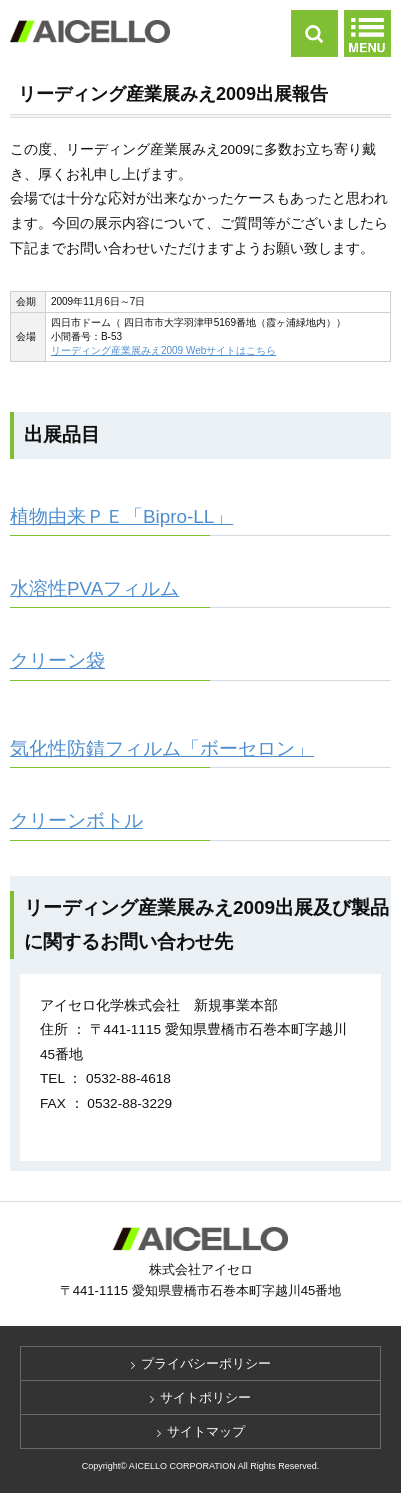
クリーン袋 (57, 660)
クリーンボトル (76, 820)
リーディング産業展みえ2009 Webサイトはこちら (163, 350)
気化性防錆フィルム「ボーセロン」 (162, 748)
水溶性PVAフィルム (94, 588)
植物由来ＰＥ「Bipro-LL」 (121, 516)
